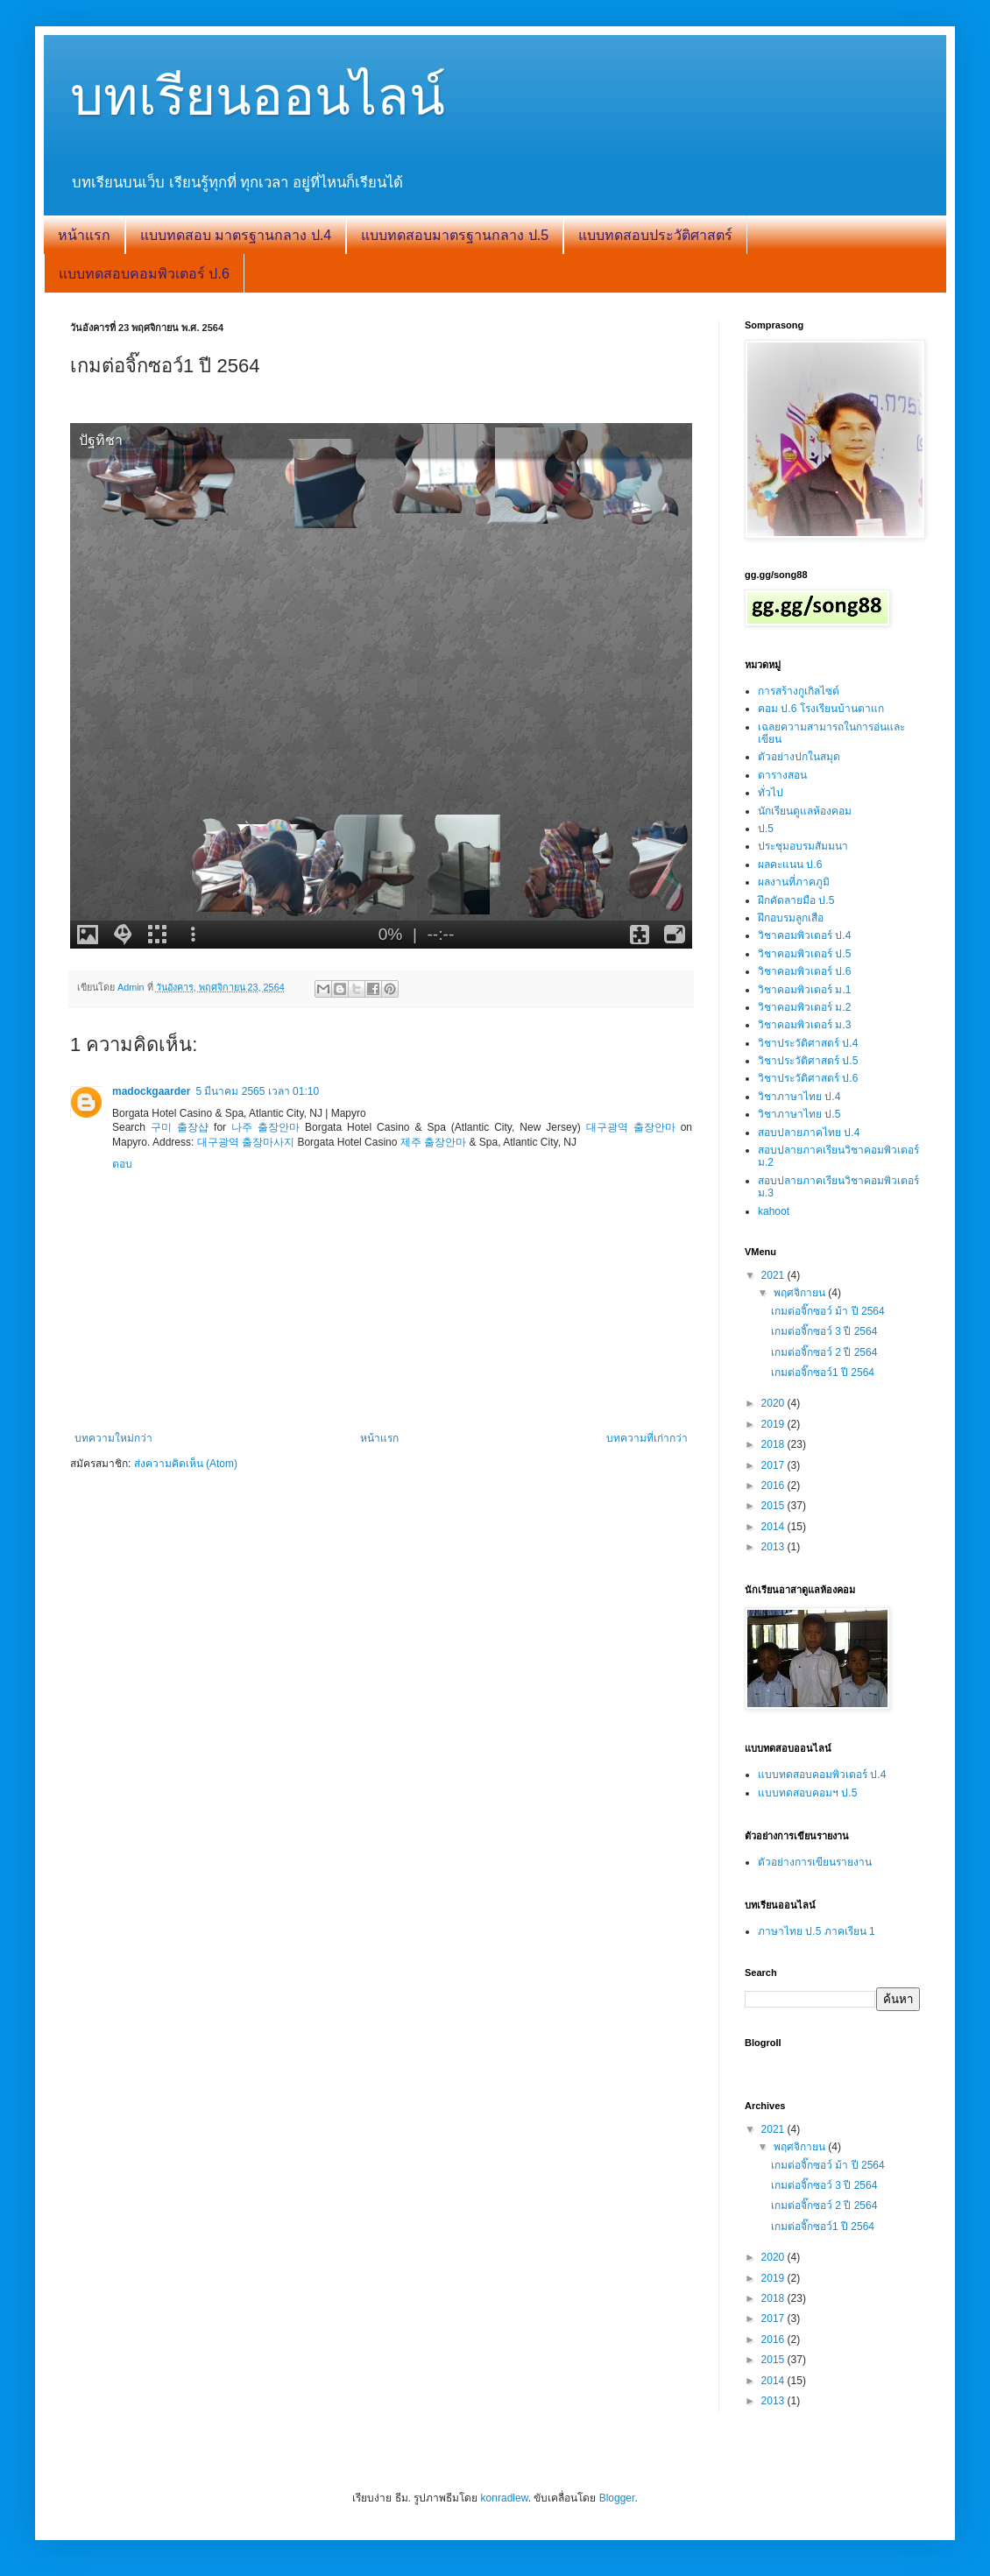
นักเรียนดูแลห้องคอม (805, 811)
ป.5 (766, 828)
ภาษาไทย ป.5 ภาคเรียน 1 (816, 1931)
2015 (774, 1506)
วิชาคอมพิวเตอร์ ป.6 (804, 971)
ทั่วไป (770, 793)
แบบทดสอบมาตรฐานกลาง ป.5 (454, 235)
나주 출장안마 (265, 1127)
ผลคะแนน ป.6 (790, 864)
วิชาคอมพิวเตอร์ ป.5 (804, 954)
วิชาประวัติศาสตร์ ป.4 (808, 1043)
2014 (774, 1527)
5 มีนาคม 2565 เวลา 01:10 (257, 1091)
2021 (774, 1275)
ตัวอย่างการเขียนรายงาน (815, 1862)
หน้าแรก (84, 235)
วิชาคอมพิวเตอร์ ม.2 (804, 1007)
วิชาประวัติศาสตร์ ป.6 (808, 1078)
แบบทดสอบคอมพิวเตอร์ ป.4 (822, 1774)
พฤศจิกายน (801, 1293)
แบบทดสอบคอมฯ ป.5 (807, 1793)
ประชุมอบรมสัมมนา (803, 846)
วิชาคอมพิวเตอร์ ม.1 (804, 990)
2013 (774, 1547)
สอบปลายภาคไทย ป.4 (808, 1132)
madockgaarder (151, 1091)
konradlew (504, 2498)
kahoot (773, 1211)
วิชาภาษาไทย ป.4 (799, 1096)
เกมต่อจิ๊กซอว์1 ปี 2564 (822, 1372)
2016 (774, 1485)
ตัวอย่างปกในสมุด (799, 757)
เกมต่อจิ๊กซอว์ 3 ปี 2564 (824, 1331)
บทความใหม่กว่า (113, 1438)
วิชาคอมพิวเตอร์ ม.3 (804, 1025)
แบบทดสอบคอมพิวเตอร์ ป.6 (144, 273)
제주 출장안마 (433, 1142)
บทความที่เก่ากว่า (647, 1438)
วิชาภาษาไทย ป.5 (799, 1114)
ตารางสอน (782, 775)
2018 (774, 1444)
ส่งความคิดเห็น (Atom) (185, 1463)
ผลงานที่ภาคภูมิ (794, 882)
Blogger (617, 2498)
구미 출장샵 (180, 1127)
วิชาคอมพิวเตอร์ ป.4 (804, 935)
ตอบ (122, 1164)
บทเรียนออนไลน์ (257, 96)
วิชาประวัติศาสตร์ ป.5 (808, 1061)
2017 (774, 1465)
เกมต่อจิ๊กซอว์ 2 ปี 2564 (824, 1352)
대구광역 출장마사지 (245, 1142)
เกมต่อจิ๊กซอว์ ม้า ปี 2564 (828, 1311)
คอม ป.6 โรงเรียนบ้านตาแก (821, 708)
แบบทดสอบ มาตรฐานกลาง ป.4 (235, 235)
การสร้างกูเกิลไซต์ (798, 691)
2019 (774, 1424)
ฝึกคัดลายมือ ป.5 (796, 900)
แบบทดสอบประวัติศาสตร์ (655, 235)
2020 (774, 1403)
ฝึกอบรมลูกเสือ (791, 918)
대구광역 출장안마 (630, 1127)
